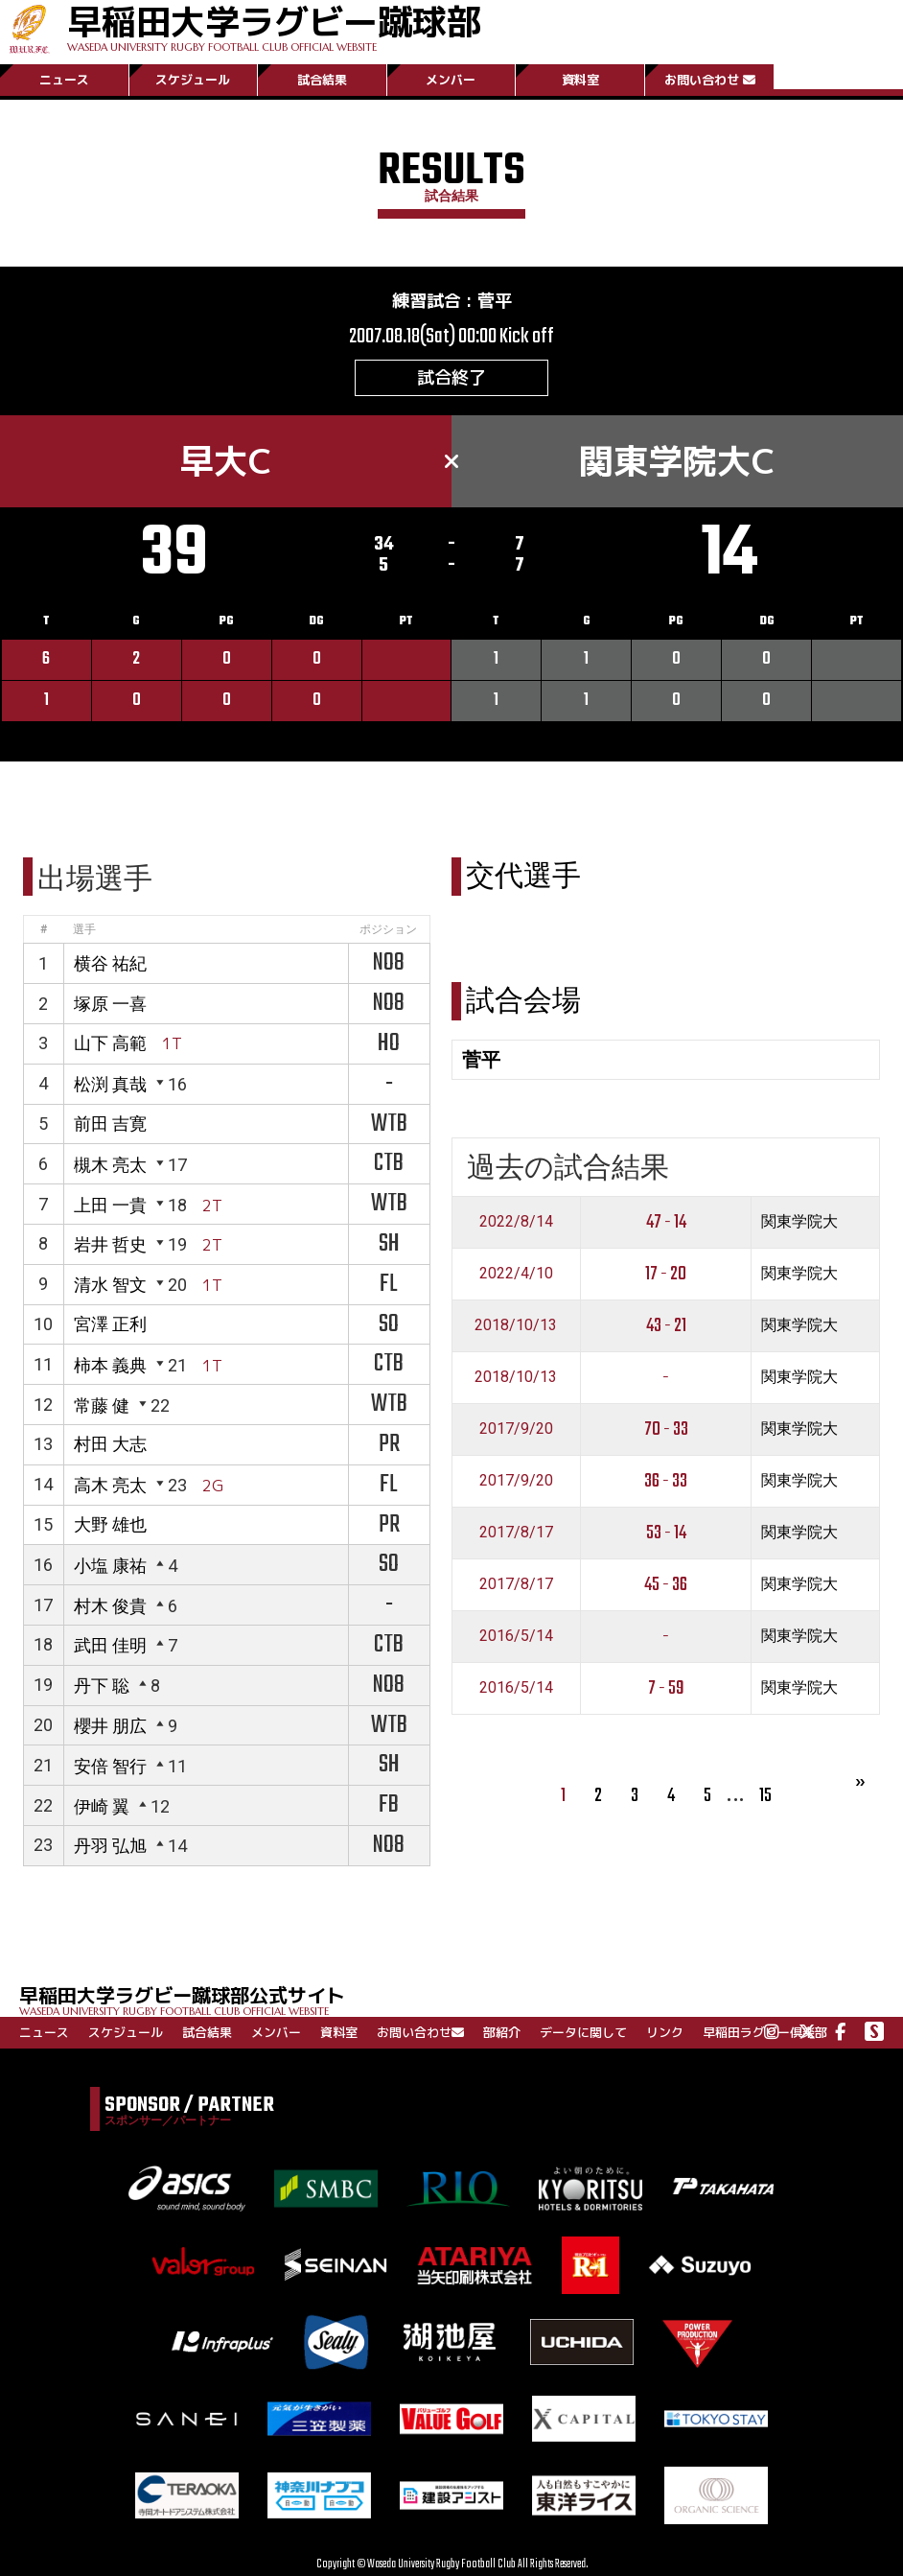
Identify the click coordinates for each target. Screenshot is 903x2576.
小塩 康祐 (110, 1566)
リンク (664, 2032)
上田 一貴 (110, 1205)
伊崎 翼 (101, 1806)
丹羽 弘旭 (110, 1846)
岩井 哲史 (110, 1244)
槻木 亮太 (110, 1165)
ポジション (388, 929)
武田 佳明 (110, 1645)
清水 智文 (110, 1285)
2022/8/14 (516, 1221)
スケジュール (192, 79)
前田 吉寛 (110, 1123)
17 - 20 (665, 1274)
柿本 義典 (110, 1365)
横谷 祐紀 (110, 963)
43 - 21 (666, 1326)
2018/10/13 (516, 1325)
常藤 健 (101, 1405)
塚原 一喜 (110, 1004)
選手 (84, 929)
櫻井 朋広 (110, 1726)
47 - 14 (666, 1222)
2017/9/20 (516, 1428)
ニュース (64, 79)
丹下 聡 (101, 1685)
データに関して (583, 2032)
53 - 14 (666, 1533)
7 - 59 (666, 1688)
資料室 (580, 79)
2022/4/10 (516, 1273)
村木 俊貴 (110, 1606)
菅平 (494, 301)
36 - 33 (665, 1481)
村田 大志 (110, 1444)
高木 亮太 (110, 1485)
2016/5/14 (516, 1636)
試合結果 (322, 79)
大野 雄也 (110, 1524)
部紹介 (502, 2032)
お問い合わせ (709, 79)
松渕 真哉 (110, 1084)
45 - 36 (665, 1585)
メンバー (450, 79)
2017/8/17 (516, 1532)
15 (765, 1796)
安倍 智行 (110, 1766)
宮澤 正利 (110, 1324)
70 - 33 (666, 1429)
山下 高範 (110, 1043)
